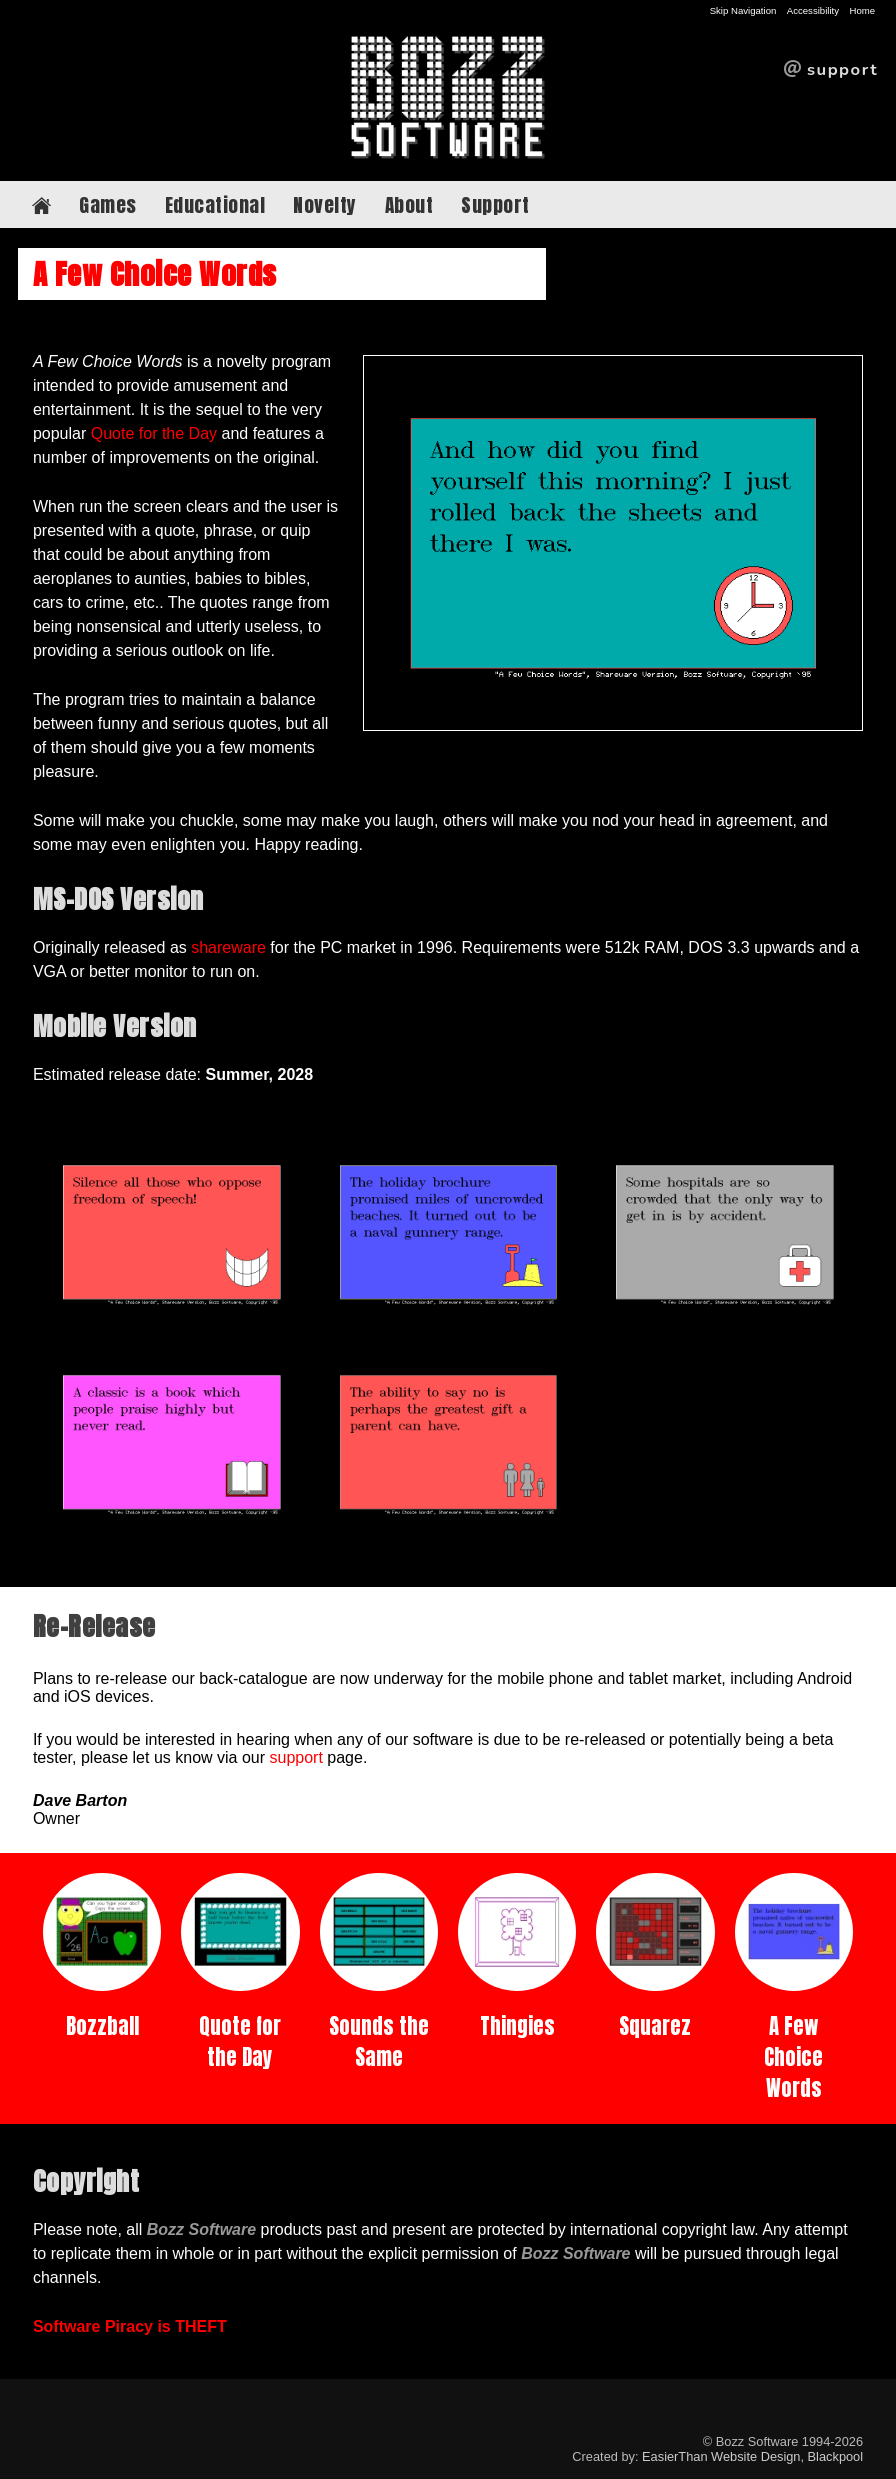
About (409, 204)
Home (862, 10)
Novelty (325, 204)
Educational (215, 204)
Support (495, 204)
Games (108, 204)
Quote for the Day (154, 433)
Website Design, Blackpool (787, 2456)
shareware (228, 947)
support (296, 1757)
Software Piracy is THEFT (130, 2326)
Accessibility (813, 10)
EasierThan (674, 2456)
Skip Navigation (743, 10)
